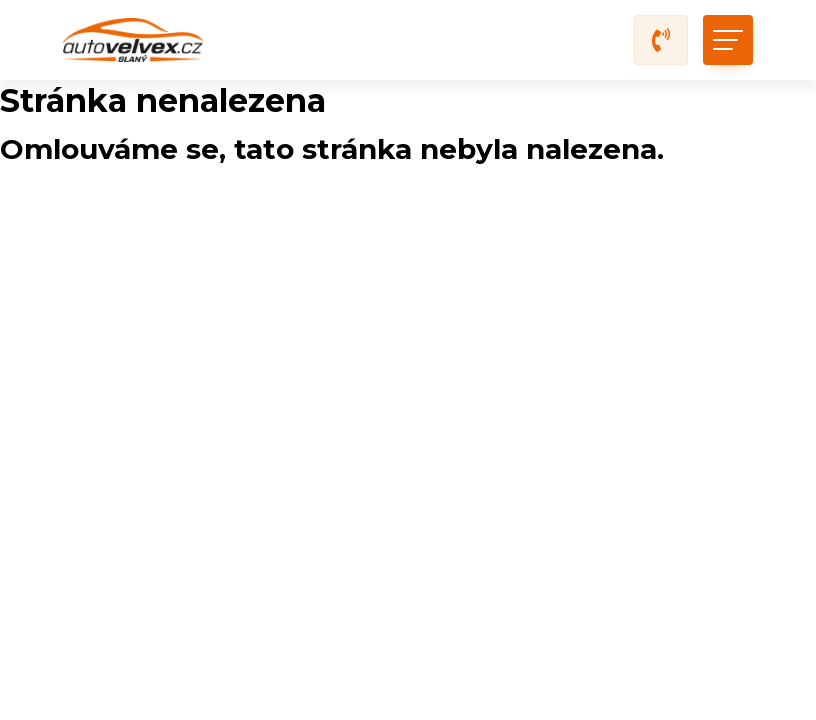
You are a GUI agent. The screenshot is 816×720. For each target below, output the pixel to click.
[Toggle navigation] (728, 40)
